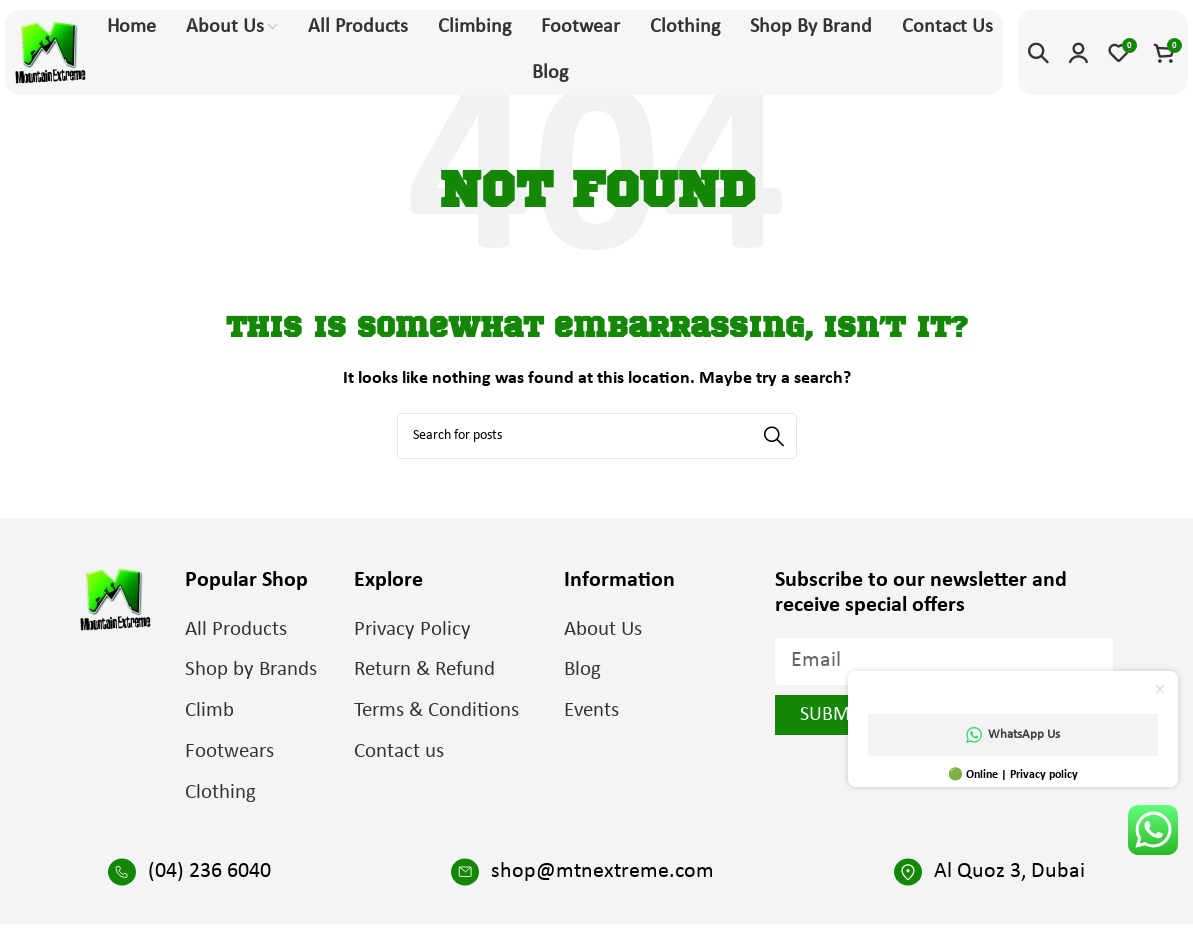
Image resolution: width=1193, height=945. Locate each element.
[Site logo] (50, 52)
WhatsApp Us (1013, 735)
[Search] (1038, 53)
